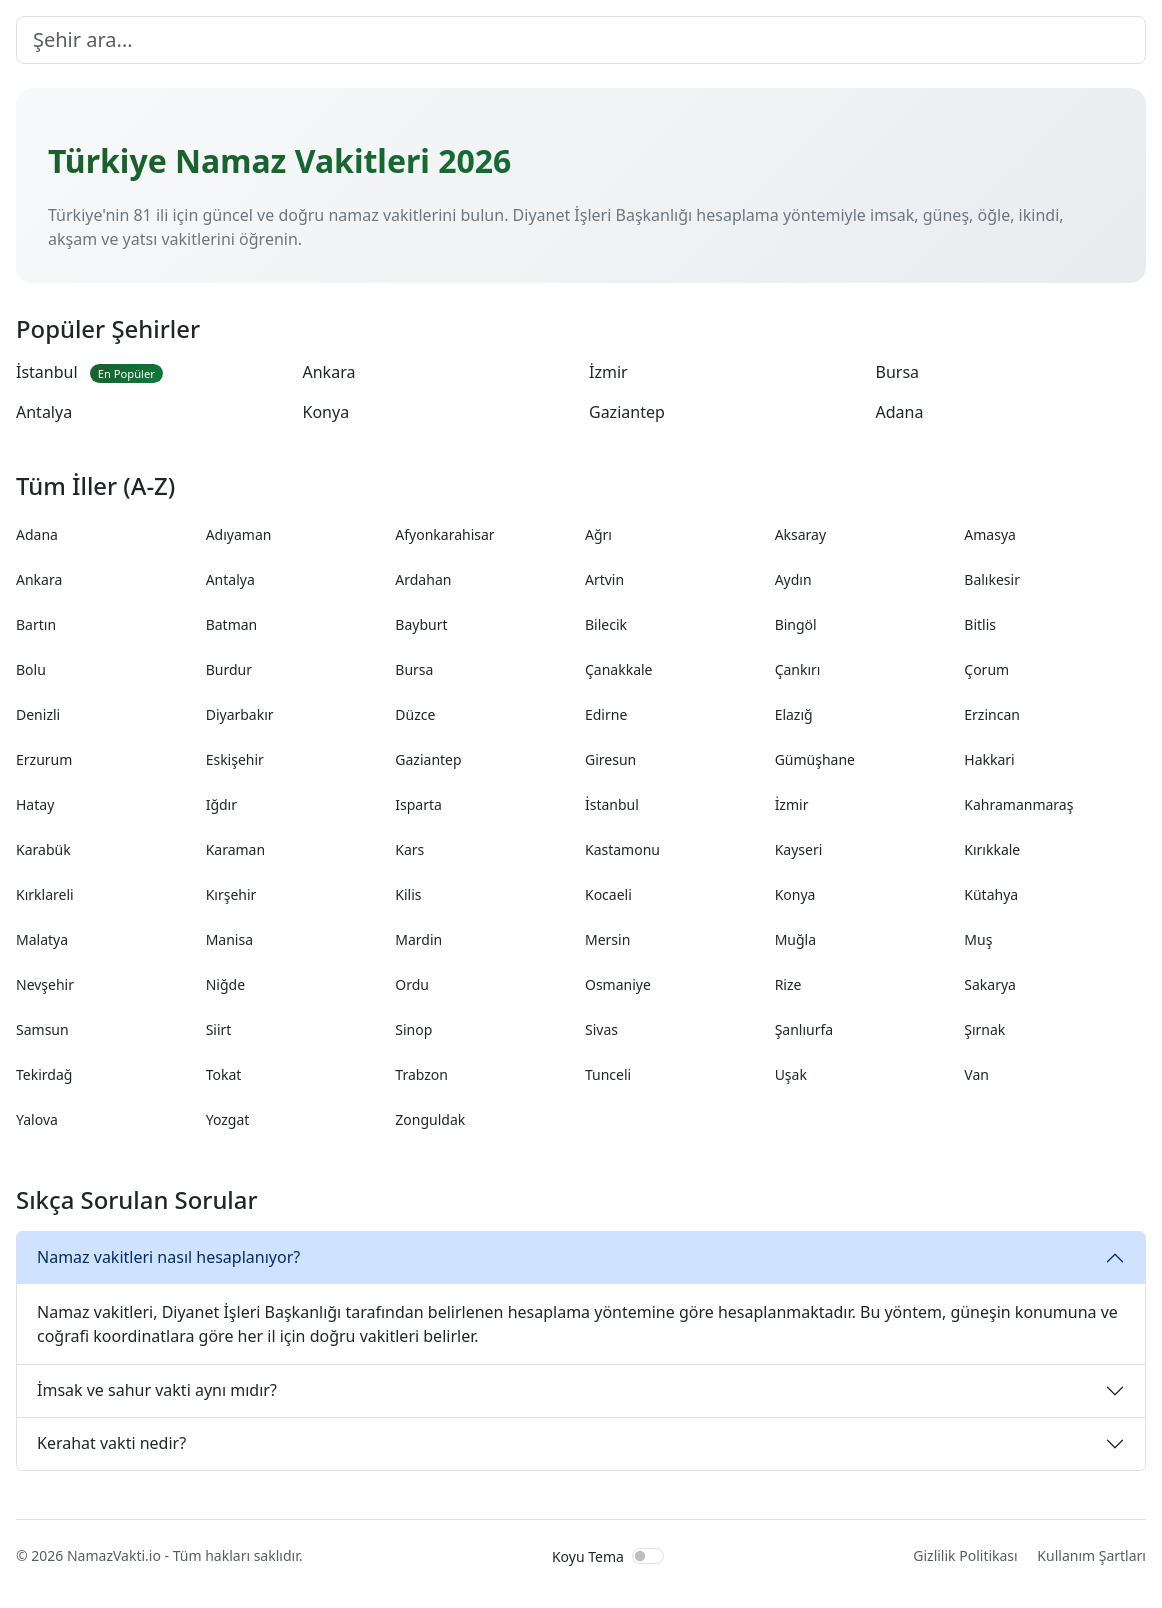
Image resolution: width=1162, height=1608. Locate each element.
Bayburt (421, 624)
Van (976, 1074)
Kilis (408, 894)
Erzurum (44, 759)
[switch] (648, 1556)
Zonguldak (430, 1119)
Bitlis (980, 624)
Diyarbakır (240, 714)
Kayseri (799, 849)
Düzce (415, 714)
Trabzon (421, 1074)
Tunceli (608, 1074)
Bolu (31, 669)
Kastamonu (622, 849)
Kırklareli (45, 894)
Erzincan (992, 714)
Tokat (224, 1074)
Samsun (42, 1029)
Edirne (606, 714)
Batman (232, 624)
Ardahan (423, 579)
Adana (900, 412)
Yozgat (228, 1119)
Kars (409, 849)
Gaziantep (627, 412)
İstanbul (89, 372)
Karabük (43, 849)
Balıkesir (992, 579)
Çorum (986, 669)
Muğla (795, 939)
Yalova (37, 1119)
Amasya (990, 534)
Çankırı (798, 669)
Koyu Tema (588, 1556)
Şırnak (984, 1029)
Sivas (601, 1029)
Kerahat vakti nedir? (111, 1443)
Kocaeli (608, 894)
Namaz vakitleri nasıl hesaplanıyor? (168, 1257)
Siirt (219, 1029)
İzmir (608, 372)
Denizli (38, 714)
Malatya (42, 939)
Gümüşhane (815, 759)
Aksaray (800, 534)
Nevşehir (45, 984)
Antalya (44, 412)
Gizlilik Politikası (965, 1555)
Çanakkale (619, 669)
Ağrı (598, 534)
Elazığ (794, 714)
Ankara (329, 372)
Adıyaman (239, 534)
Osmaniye (618, 984)
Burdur (229, 669)
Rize (788, 984)
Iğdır (221, 804)
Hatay (35, 804)
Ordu (412, 984)
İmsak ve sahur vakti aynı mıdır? (157, 1390)
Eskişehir (235, 759)
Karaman (235, 849)
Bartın (36, 624)
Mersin (607, 939)
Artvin (604, 579)
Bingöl (796, 624)
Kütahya (991, 894)
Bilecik (606, 624)
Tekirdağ (44, 1074)
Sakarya (990, 984)
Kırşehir (231, 894)
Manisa (229, 939)
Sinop (413, 1029)
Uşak (791, 1074)
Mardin (418, 939)
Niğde (225, 984)
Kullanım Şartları (1091, 1555)
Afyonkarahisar (444, 534)
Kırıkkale (992, 849)
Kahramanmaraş (1018, 804)
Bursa (898, 372)
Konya (326, 412)
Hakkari (989, 759)
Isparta (418, 804)
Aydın (793, 579)
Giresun (610, 759)
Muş (978, 939)
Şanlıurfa (804, 1029)
